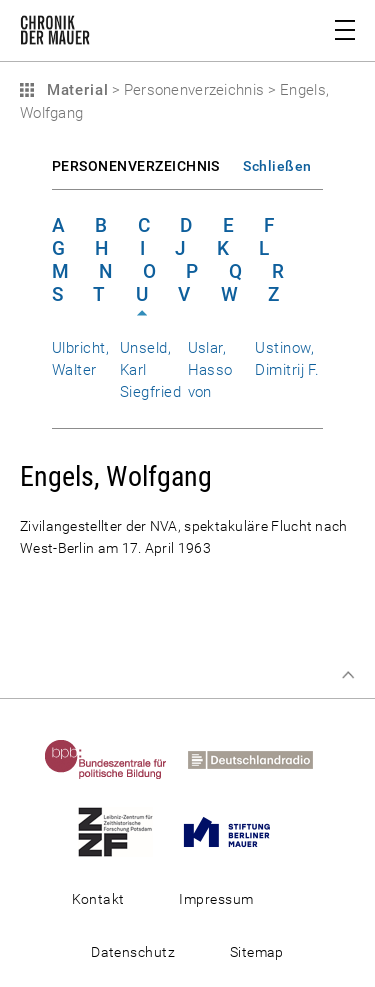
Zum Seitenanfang (348, 675)
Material (75, 90)
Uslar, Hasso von (210, 370)
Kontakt (98, 899)
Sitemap (257, 952)
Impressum (216, 899)
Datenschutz (133, 952)
